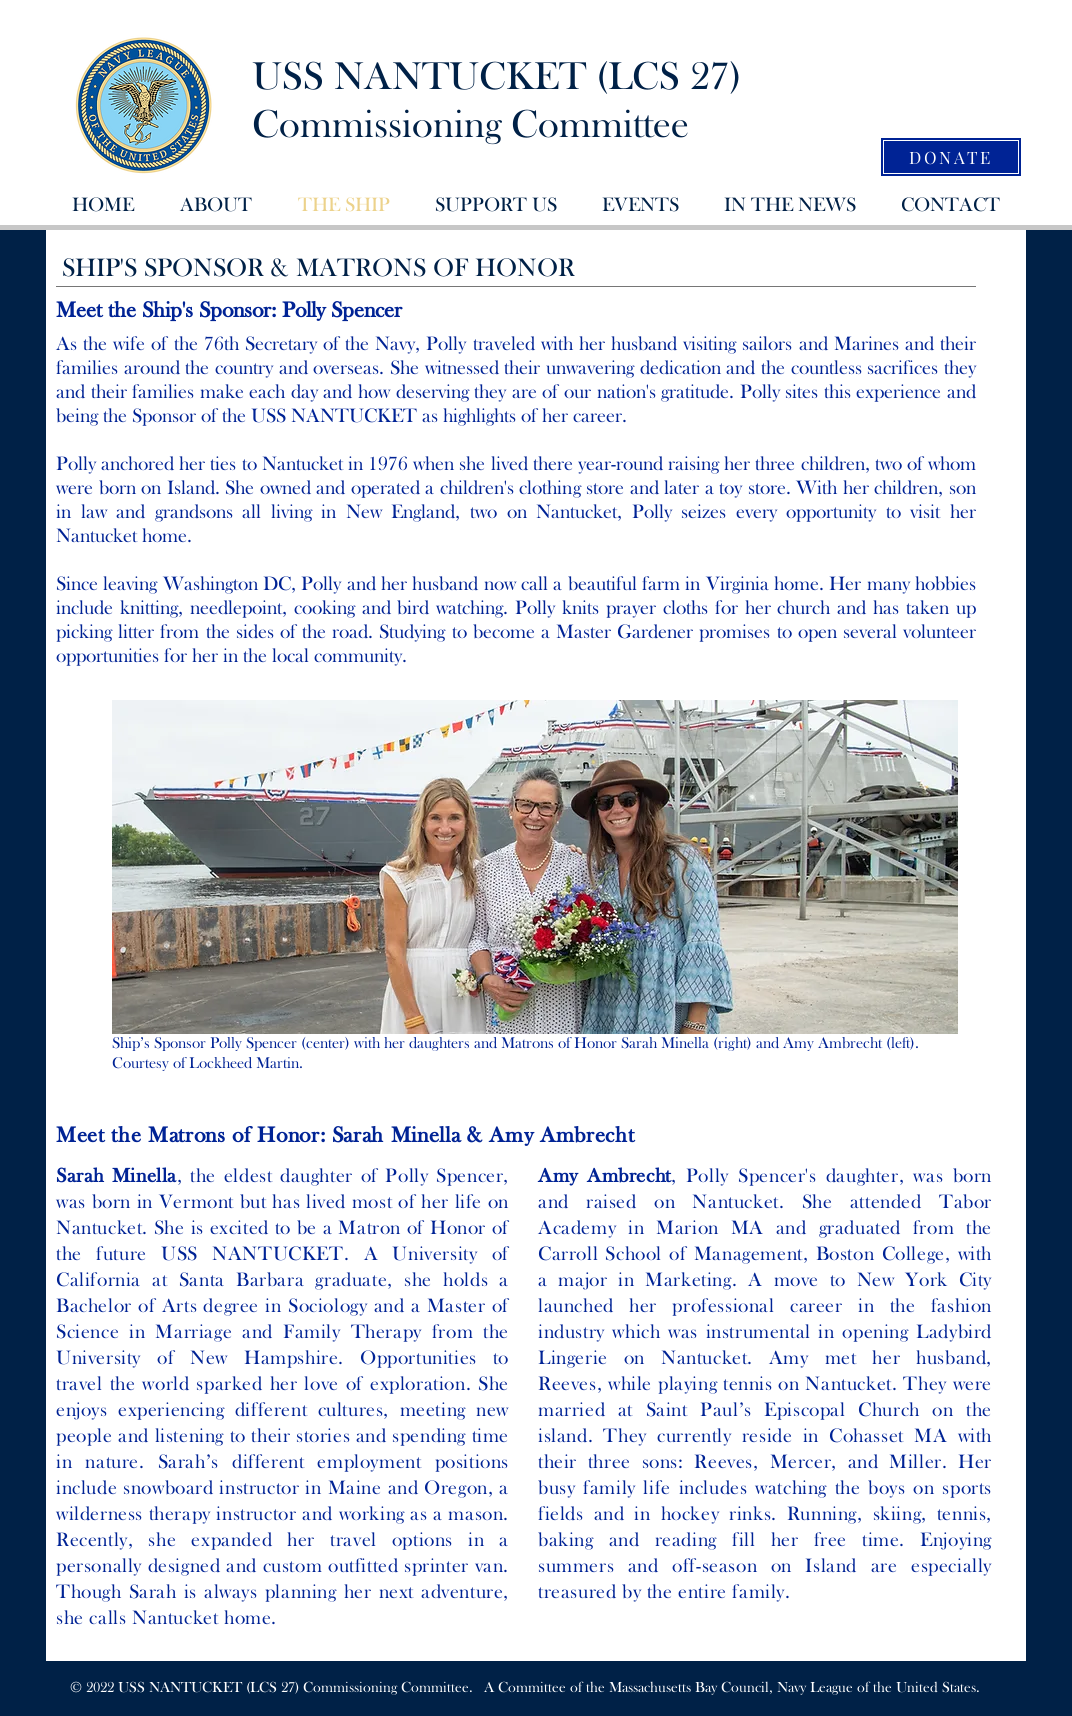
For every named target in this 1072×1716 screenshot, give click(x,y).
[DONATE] (951, 157)
